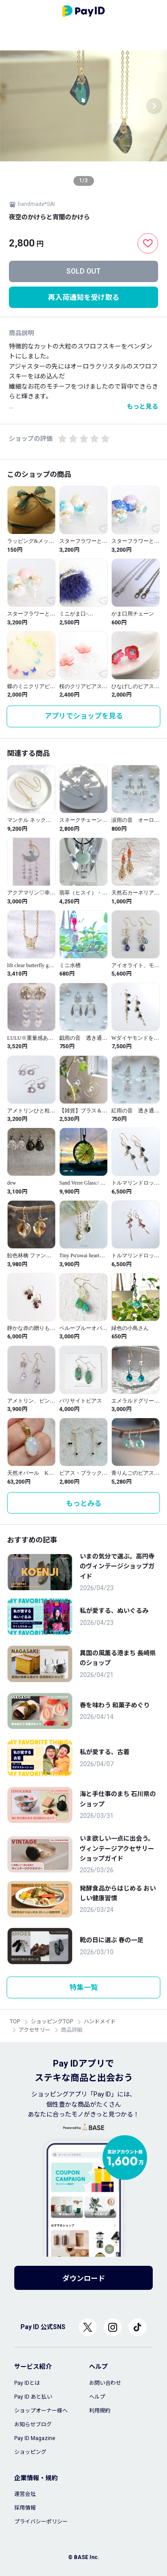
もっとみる (84, 1503)
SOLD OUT (83, 271)
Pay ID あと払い (33, 2397)
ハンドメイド (100, 2021)
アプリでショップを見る (84, 716)
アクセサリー (34, 2030)
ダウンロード (83, 2278)
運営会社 (25, 2494)
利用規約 (99, 2411)
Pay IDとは (27, 2383)
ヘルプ (97, 2397)
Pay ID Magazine (34, 2438)
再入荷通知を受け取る (83, 297)
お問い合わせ (105, 2383)
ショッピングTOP (52, 2021)
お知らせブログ (33, 2424)
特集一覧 (83, 1987)
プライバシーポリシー (41, 2522)
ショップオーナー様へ (41, 2411)
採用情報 (25, 2508)
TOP (15, 2021)
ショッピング (30, 2452)
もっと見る (142, 406)
